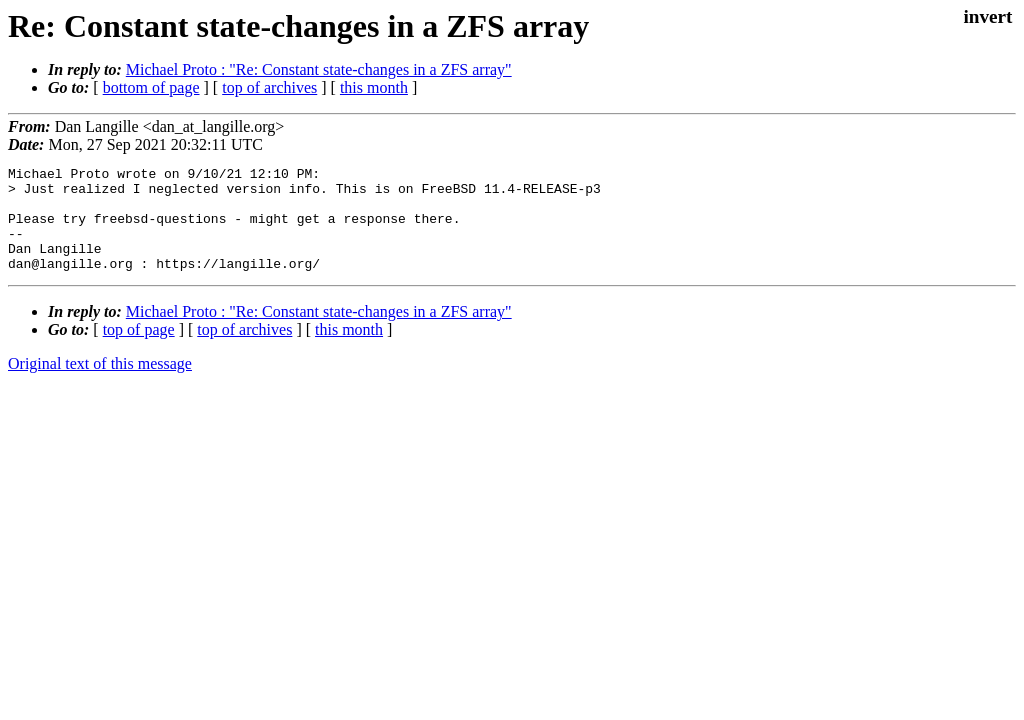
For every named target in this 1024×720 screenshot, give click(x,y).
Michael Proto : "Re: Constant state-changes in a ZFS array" (319, 69)
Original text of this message (100, 384)
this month (374, 87)
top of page (139, 350)
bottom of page (151, 87)
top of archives (269, 87)
